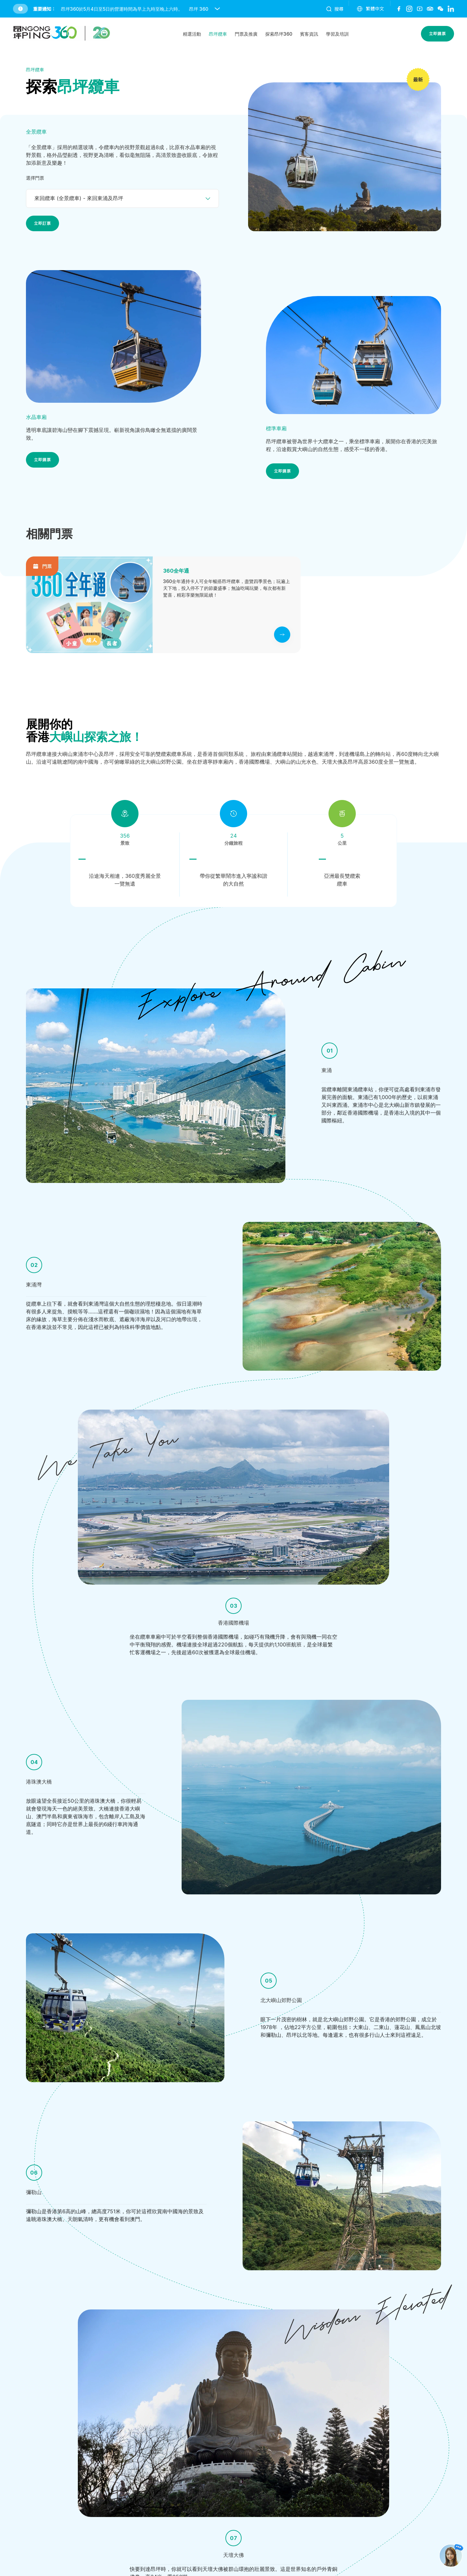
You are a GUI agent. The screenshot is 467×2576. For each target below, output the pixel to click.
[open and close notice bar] (217, 9)
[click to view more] (282, 634)
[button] (166, 9)
